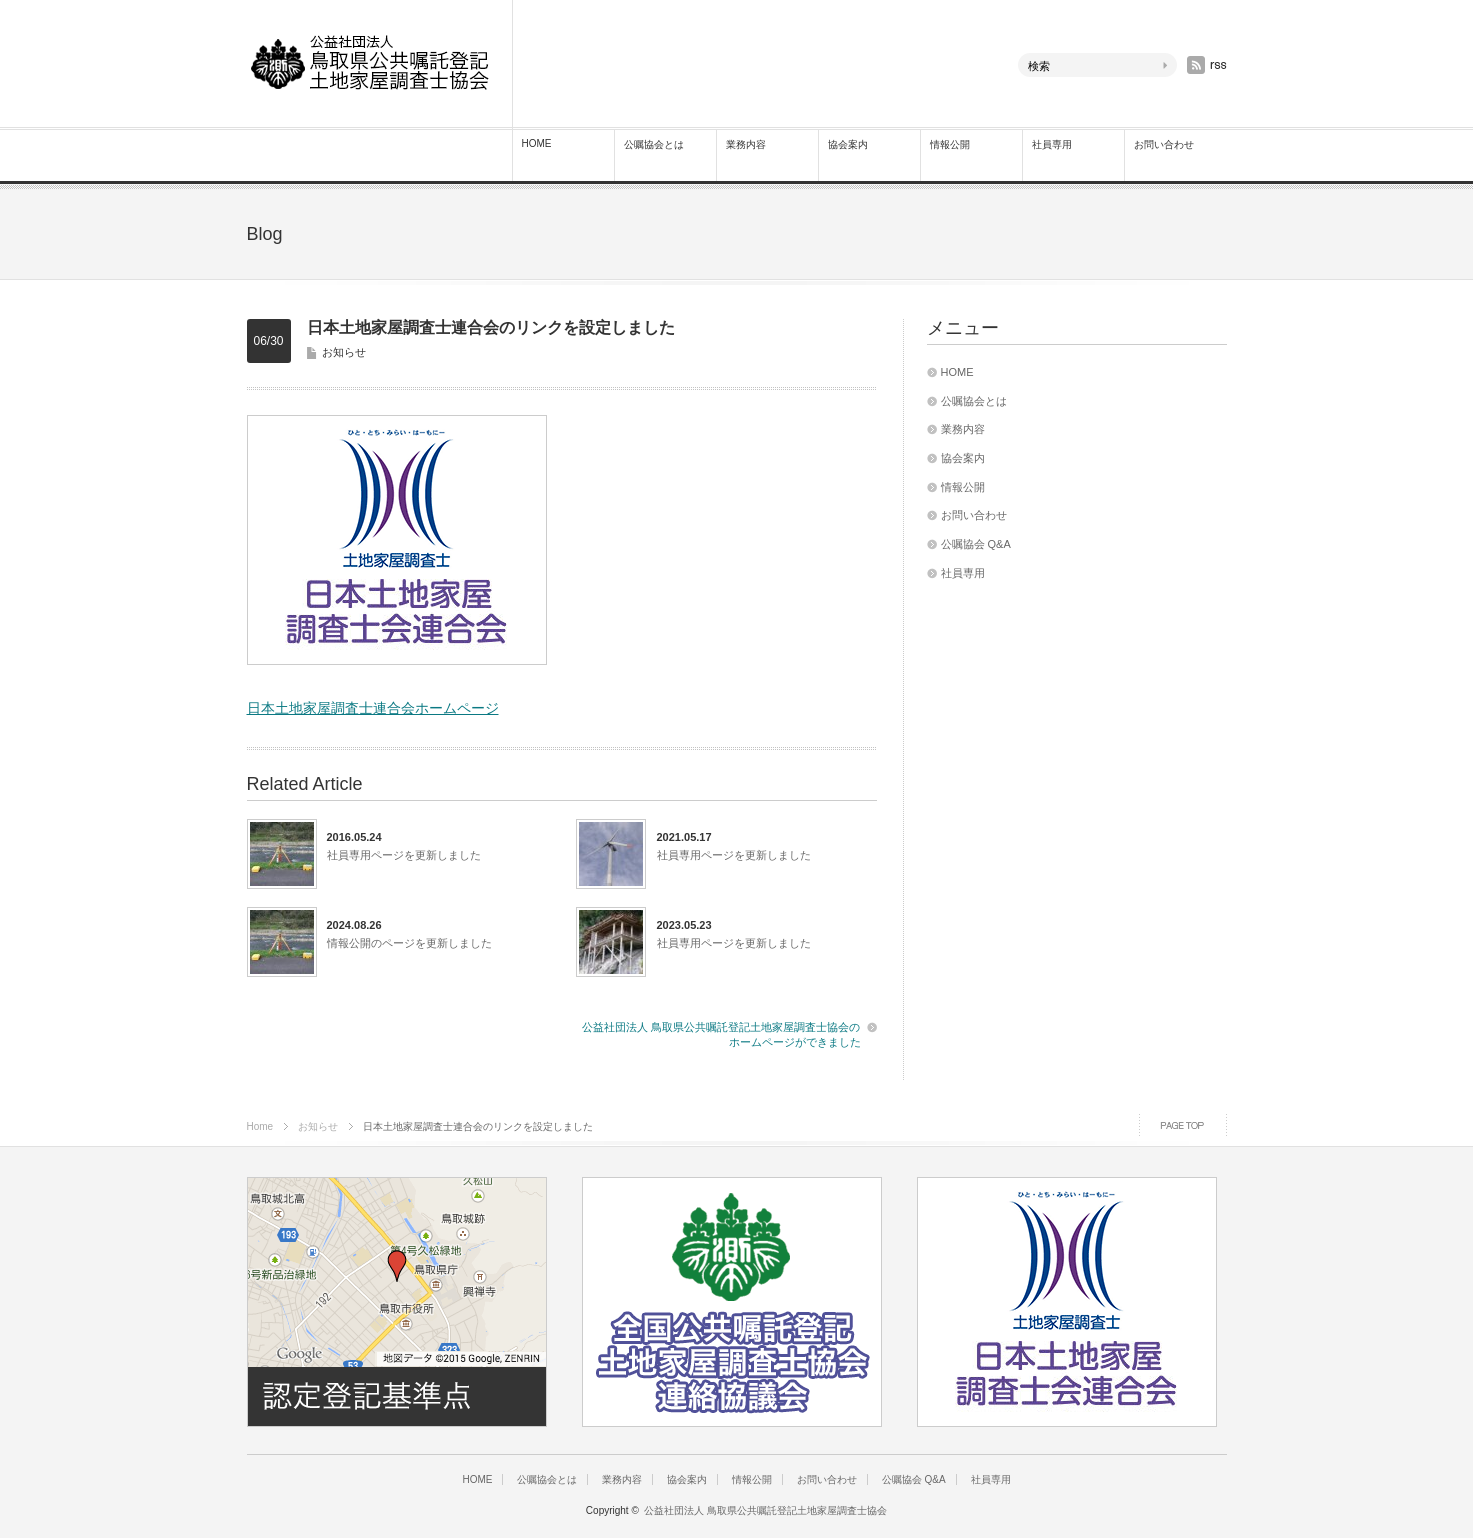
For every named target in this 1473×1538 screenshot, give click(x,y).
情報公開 (950, 144)
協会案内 (848, 144)
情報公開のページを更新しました (409, 943)
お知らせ (344, 352)
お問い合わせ (1164, 144)
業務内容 (746, 144)
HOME (537, 143)
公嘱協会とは (654, 144)
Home (260, 1126)
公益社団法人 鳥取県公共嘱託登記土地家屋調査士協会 (765, 1510)
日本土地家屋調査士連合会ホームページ (373, 708)
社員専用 (1052, 144)
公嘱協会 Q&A (976, 544)
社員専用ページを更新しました (404, 855)
